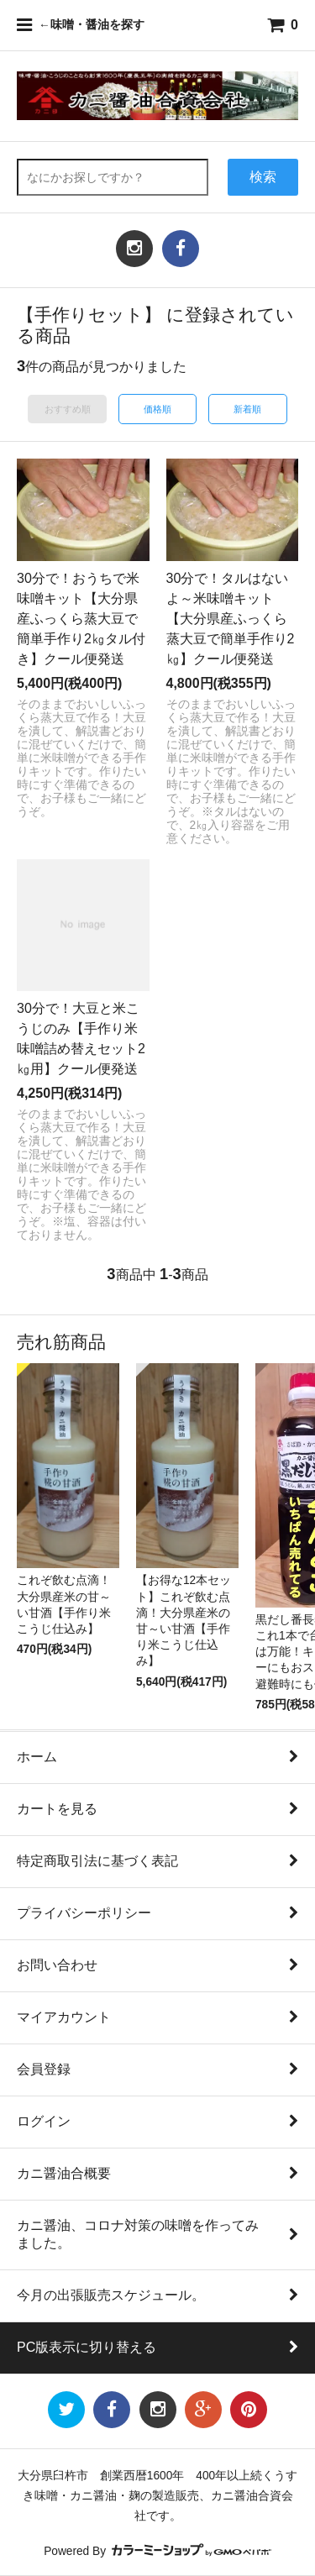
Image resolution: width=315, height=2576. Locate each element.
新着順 (247, 409)
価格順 (157, 409)
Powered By (157, 2551)
